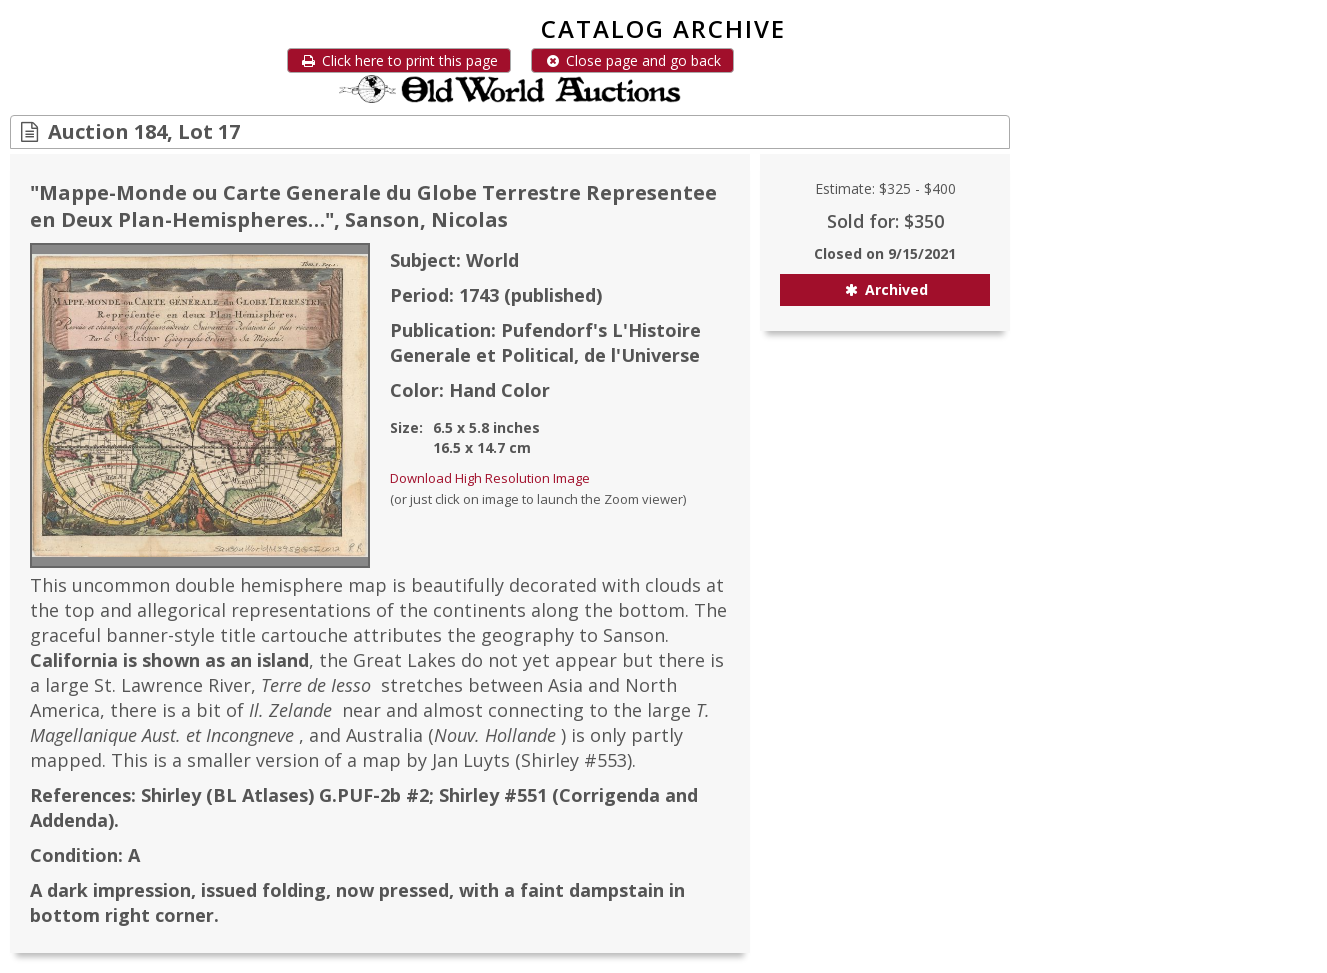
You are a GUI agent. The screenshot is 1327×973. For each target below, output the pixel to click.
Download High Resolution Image (490, 478)
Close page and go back (632, 60)
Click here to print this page (399, 60)
